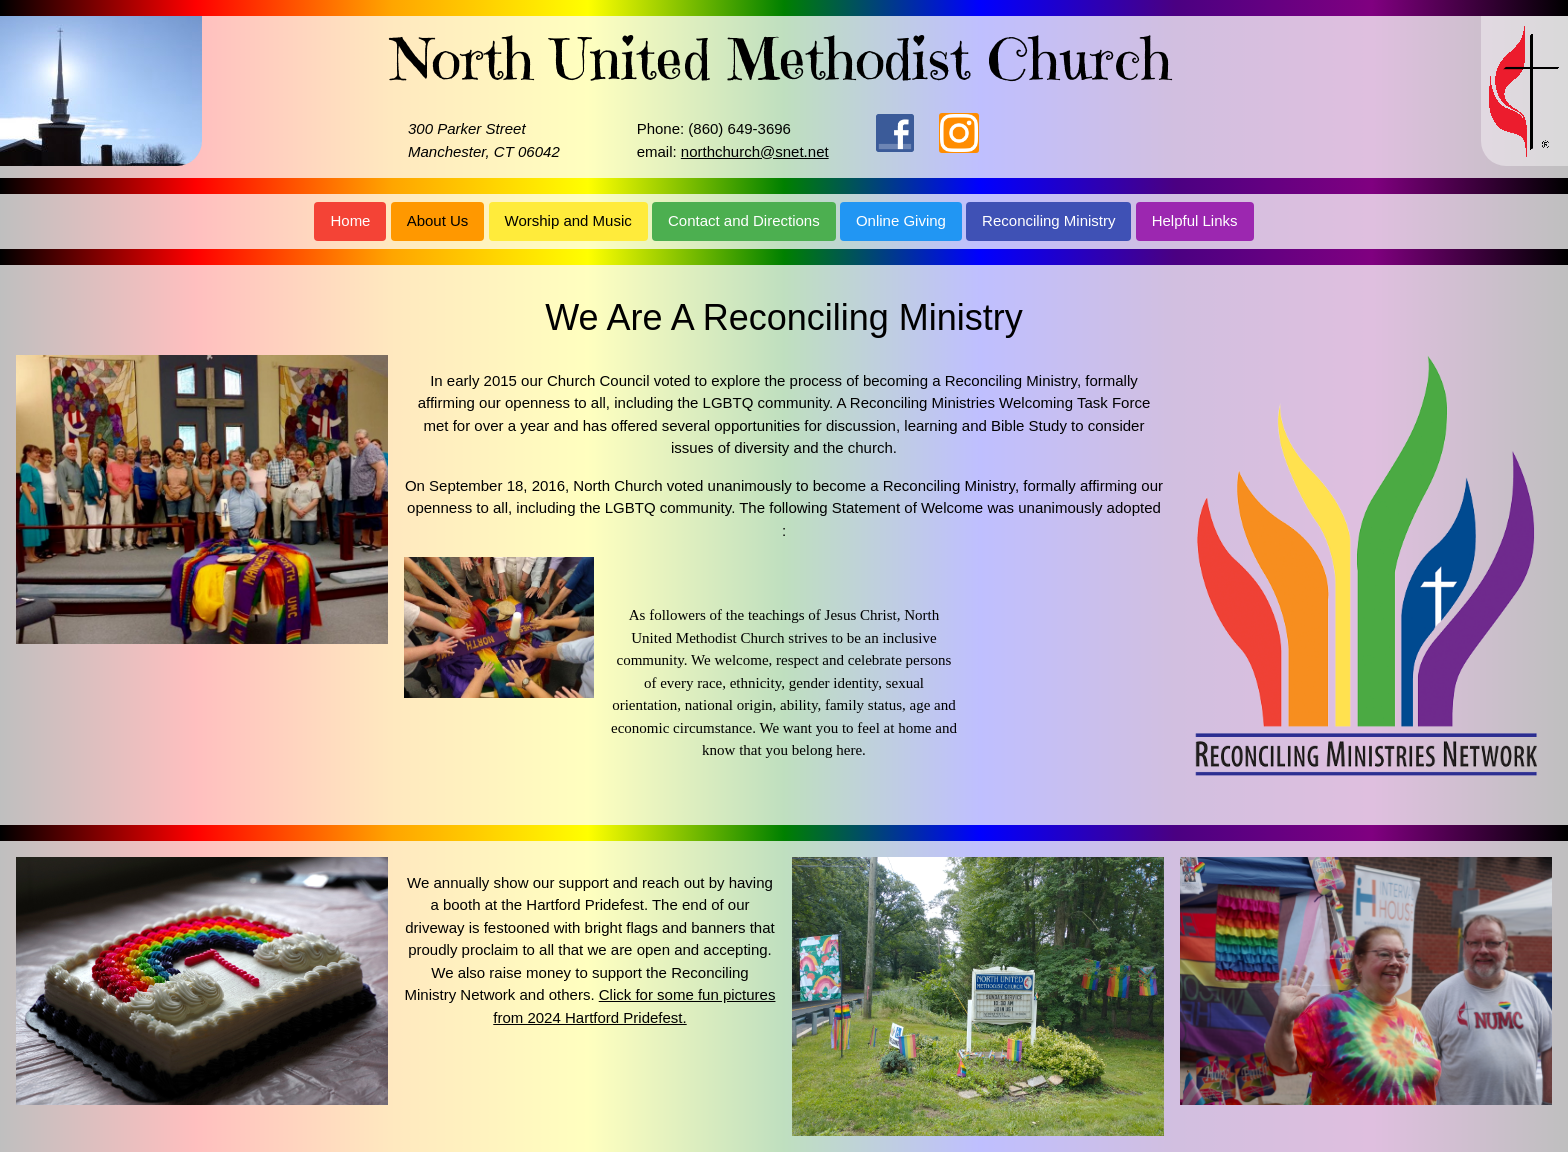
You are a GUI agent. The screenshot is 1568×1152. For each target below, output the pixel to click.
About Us (438, 220)
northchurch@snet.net (755, 151)
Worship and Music (568, 220)
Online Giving (901, 220)
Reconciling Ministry (1048, 220)
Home (350, 220)
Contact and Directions (744, 220)
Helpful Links (1195, 220)
